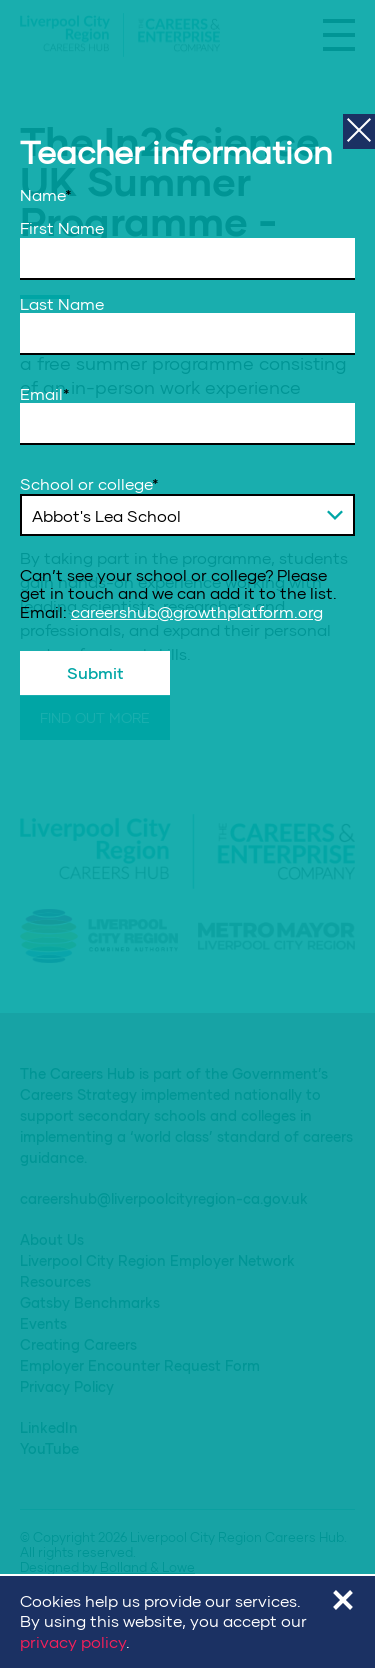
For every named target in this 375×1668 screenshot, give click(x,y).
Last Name (62, 304)
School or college (89, 484)
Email (45, 394)
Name (46, 195)
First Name (62, 228)
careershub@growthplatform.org (197, 611)
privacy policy (73, 1641)
